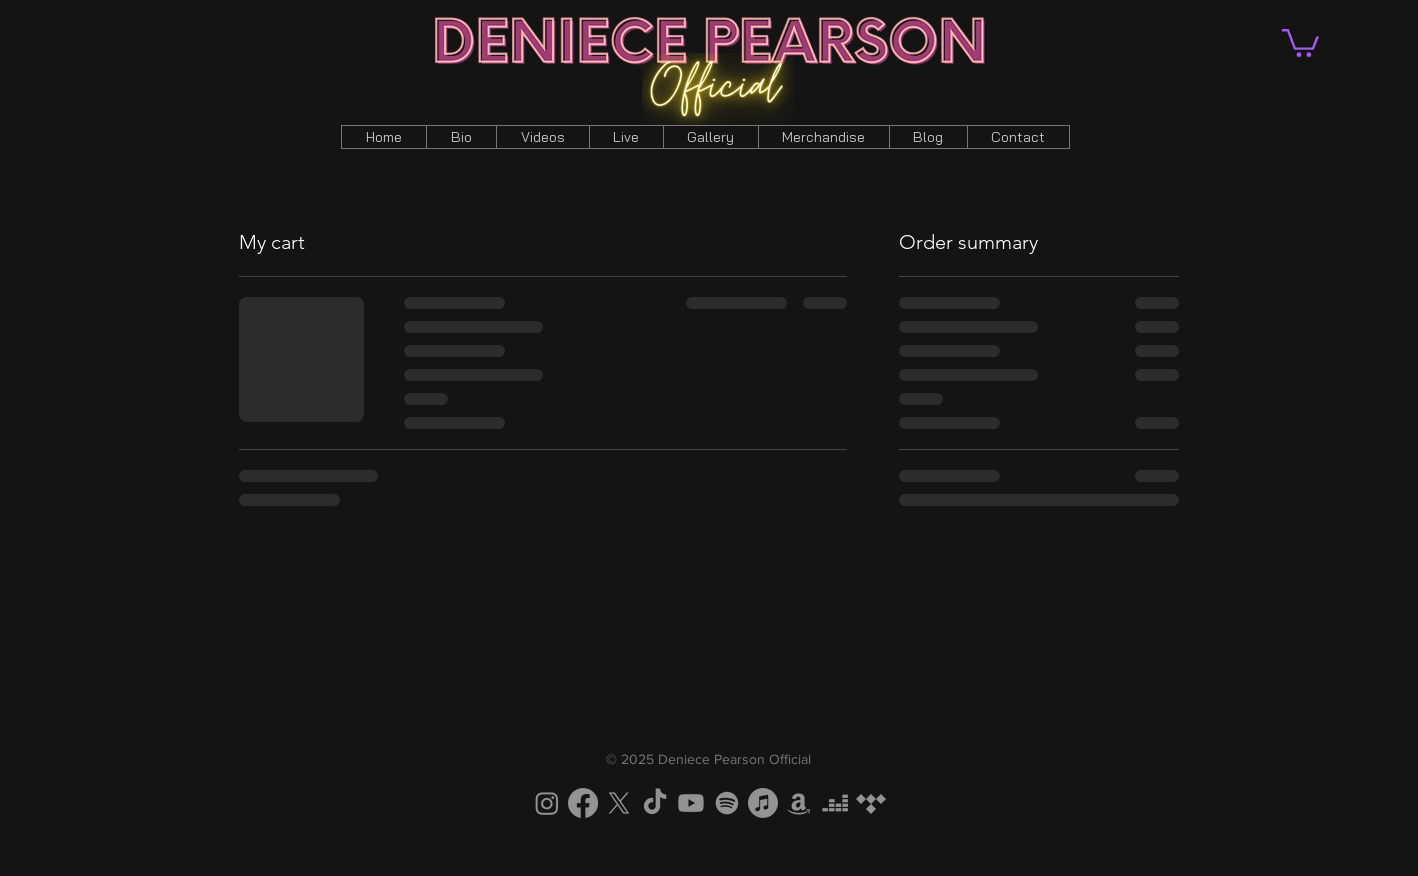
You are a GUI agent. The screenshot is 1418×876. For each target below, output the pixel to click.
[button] (1300, 41)
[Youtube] (691, 803)
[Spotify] (727, 803)
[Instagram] (547, 803)
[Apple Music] (763, 803)
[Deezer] (835, 803)
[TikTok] (655, 803)
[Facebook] (583, 803)
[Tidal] (871, 803)
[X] (619, 803)
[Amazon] (799, 803)
